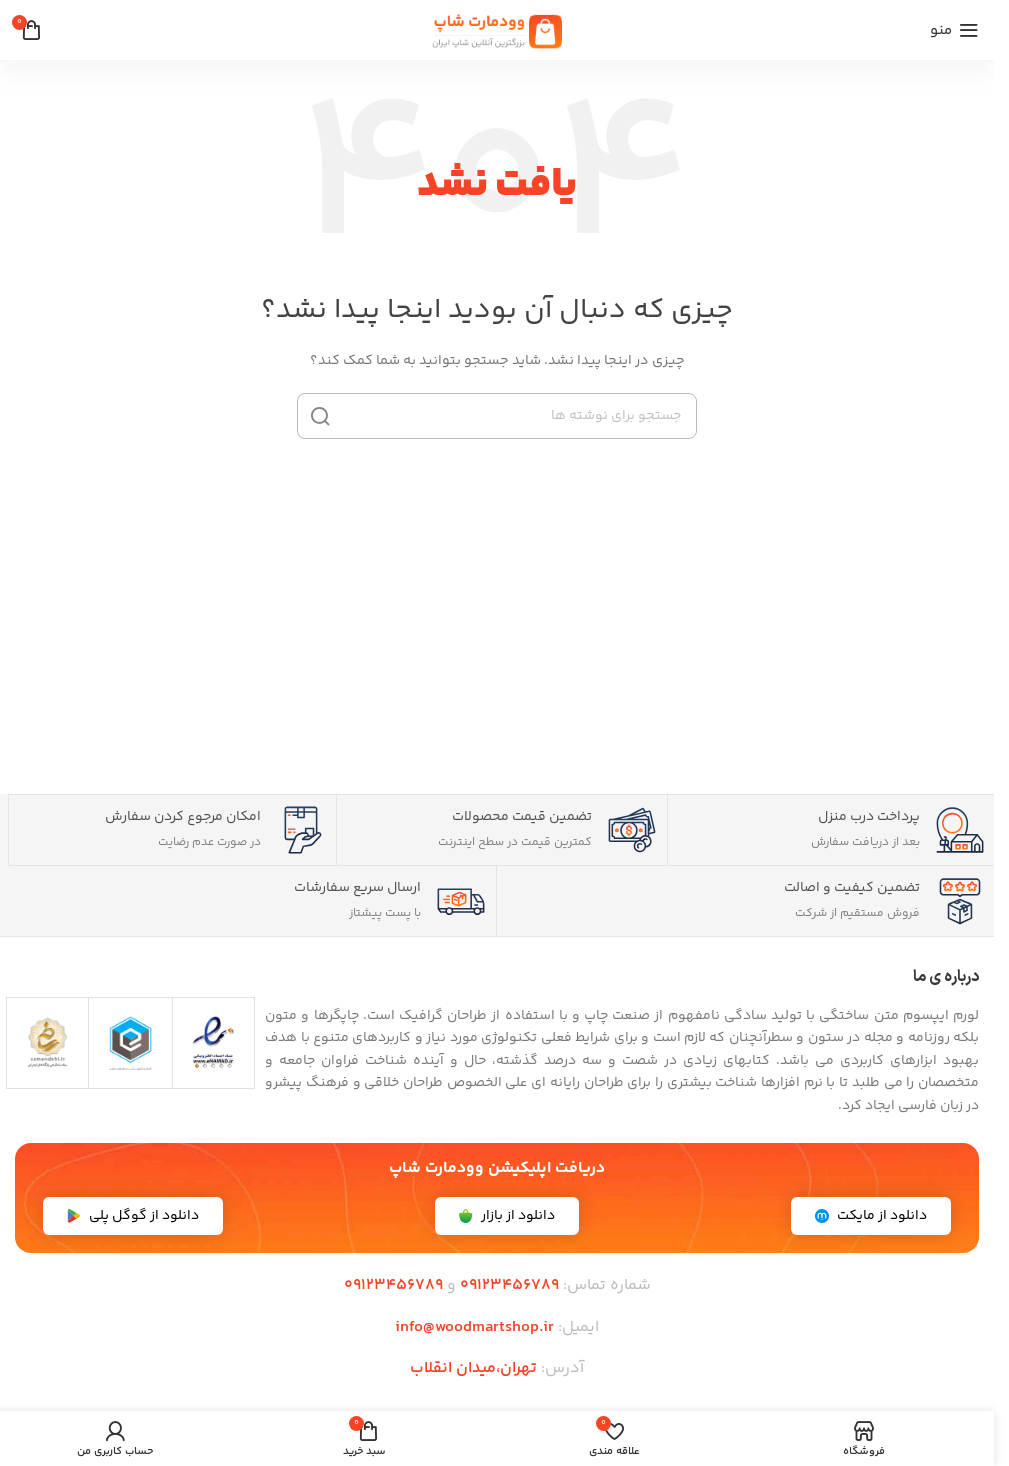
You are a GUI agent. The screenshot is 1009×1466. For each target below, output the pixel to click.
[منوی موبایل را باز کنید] (954, 30)
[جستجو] (497, 416)
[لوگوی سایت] (497, 30)
